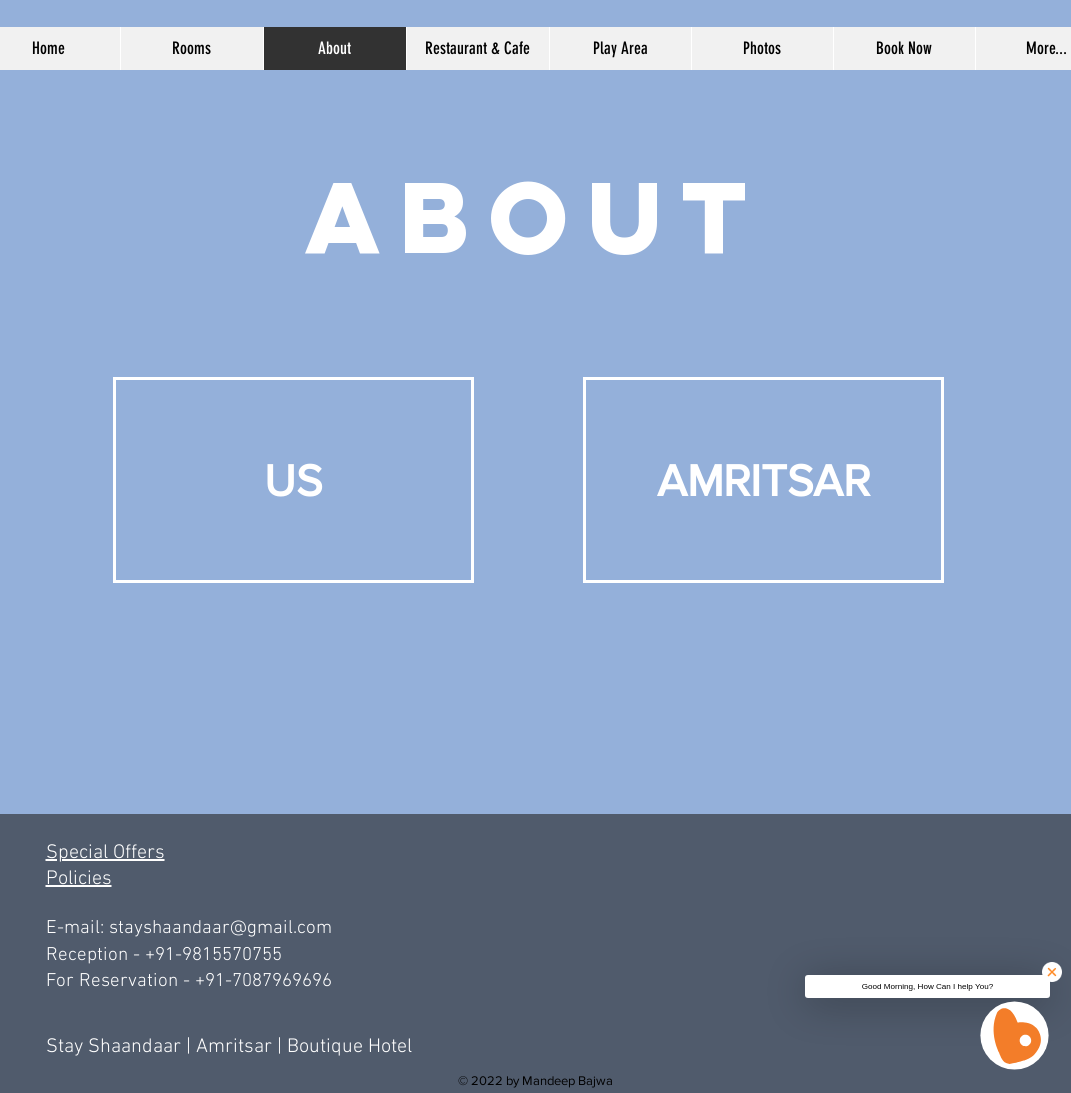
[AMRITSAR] (763, 480)
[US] (293, 480)
